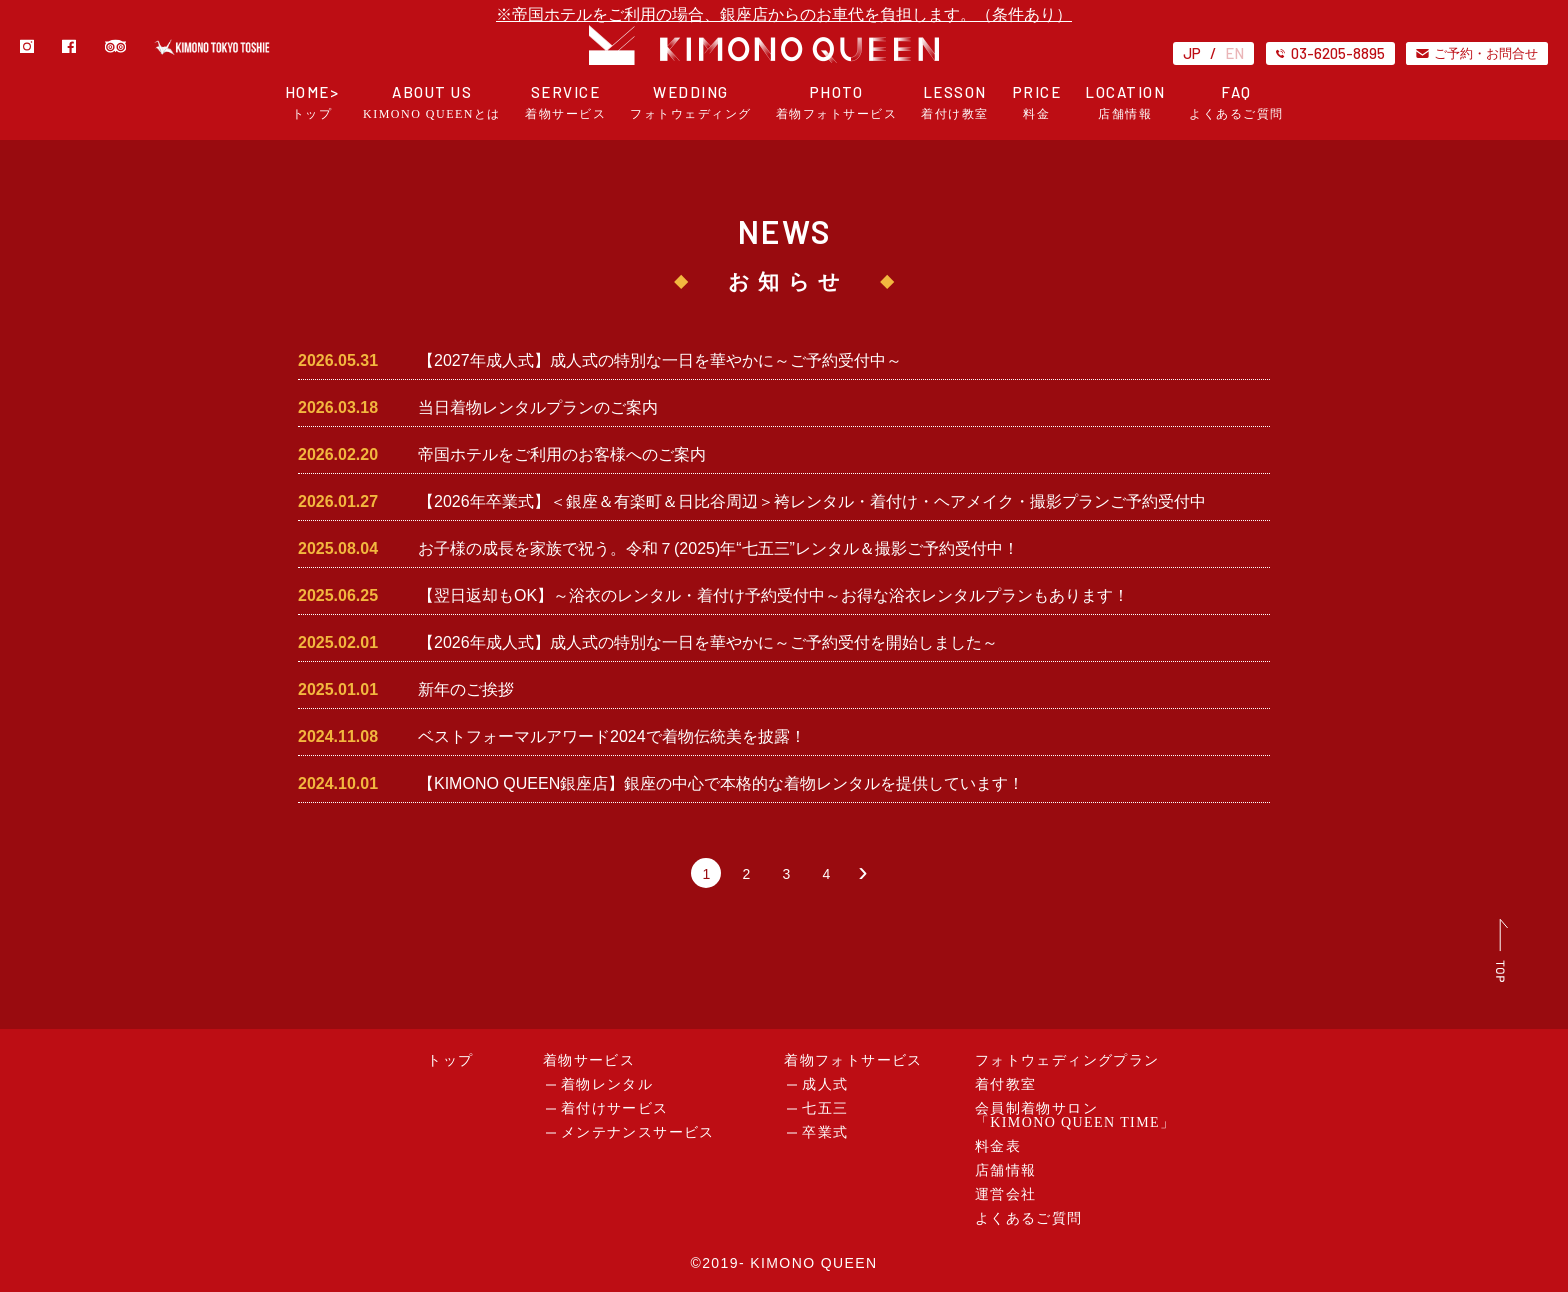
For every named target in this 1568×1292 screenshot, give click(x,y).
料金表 (998, 1146)
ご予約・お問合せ (1477, 53)
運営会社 (1006, 1194)
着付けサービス (615, 1108)
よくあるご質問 (1029, 1218)
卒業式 (825, 1132)
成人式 (825, 1084)
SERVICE (565, 102)
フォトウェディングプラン (1067, 1060)
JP (1192, 53)
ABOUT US (432, 102)
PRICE (1037, 102)
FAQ (1236, 102)
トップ (450, 1060)
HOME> (312, 102)
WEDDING (691, 102)
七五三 (825, 1108)
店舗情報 (1006, 1170)
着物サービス (589, 1060)
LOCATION (1125, 102)
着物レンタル (607, 1084)
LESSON (955, 102)
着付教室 (1006, 1084)
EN (1234, 53)
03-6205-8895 (1330, 53)
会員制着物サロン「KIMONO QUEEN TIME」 (1075, 1115)
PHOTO (837, 102)
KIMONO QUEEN (813, 1263)
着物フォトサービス (853, 1060)
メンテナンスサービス (638, 1132)
